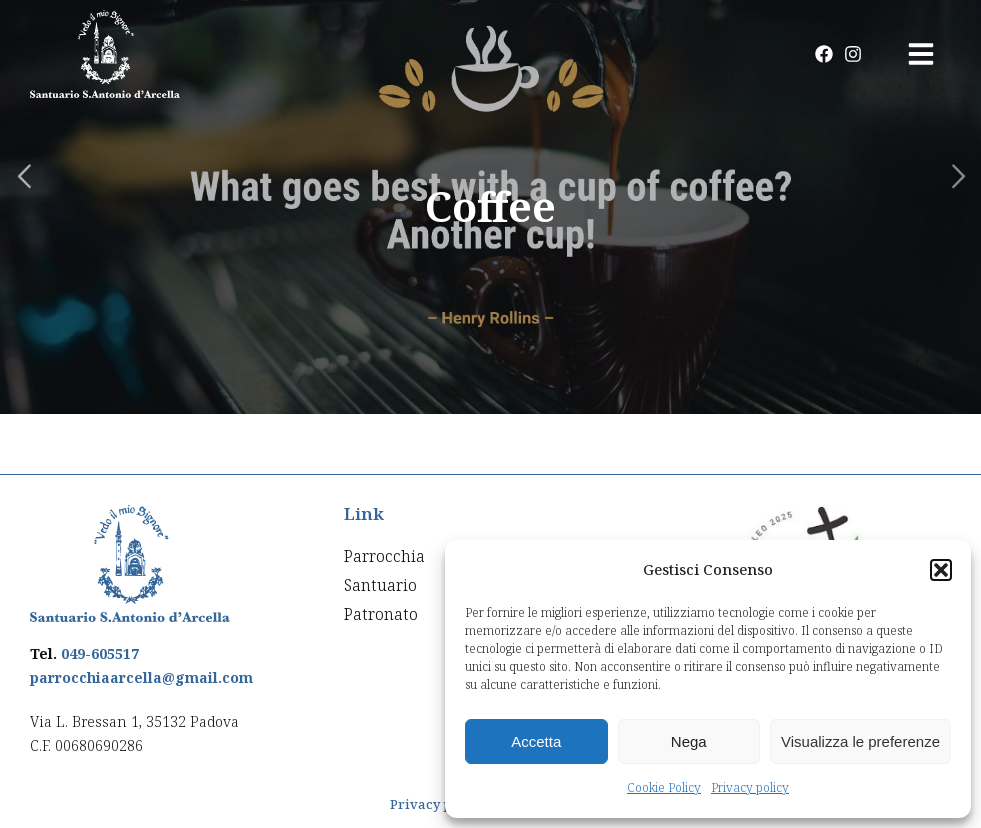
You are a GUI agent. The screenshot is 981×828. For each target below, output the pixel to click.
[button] (941, 570)
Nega (689, 741)
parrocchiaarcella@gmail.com (141, 677)
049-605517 (100, 653)
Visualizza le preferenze (860, 741)
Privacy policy (750, 787)
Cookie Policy (664, 787)
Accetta (536, 741)
